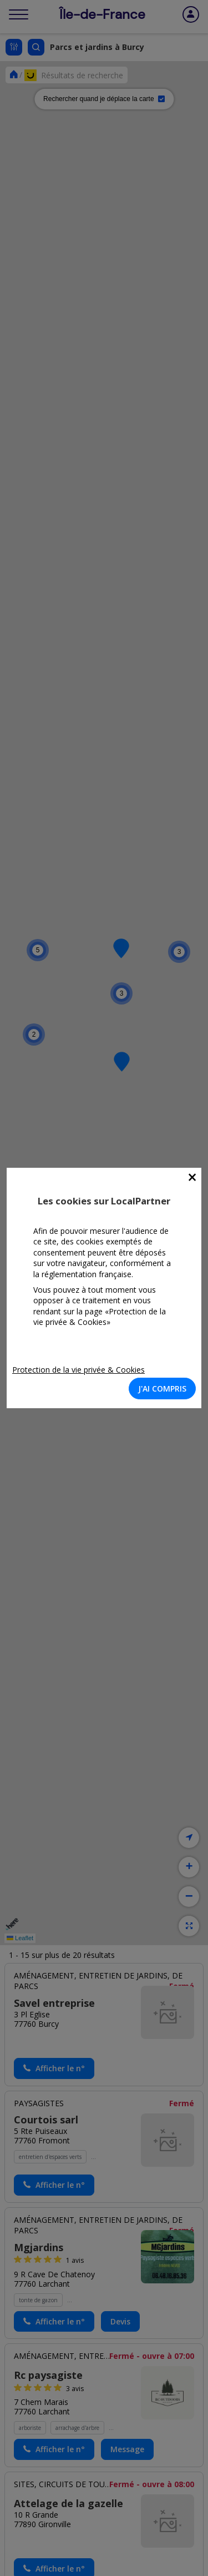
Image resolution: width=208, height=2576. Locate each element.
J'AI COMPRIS (162, 1388)
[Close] (192, 1177)
